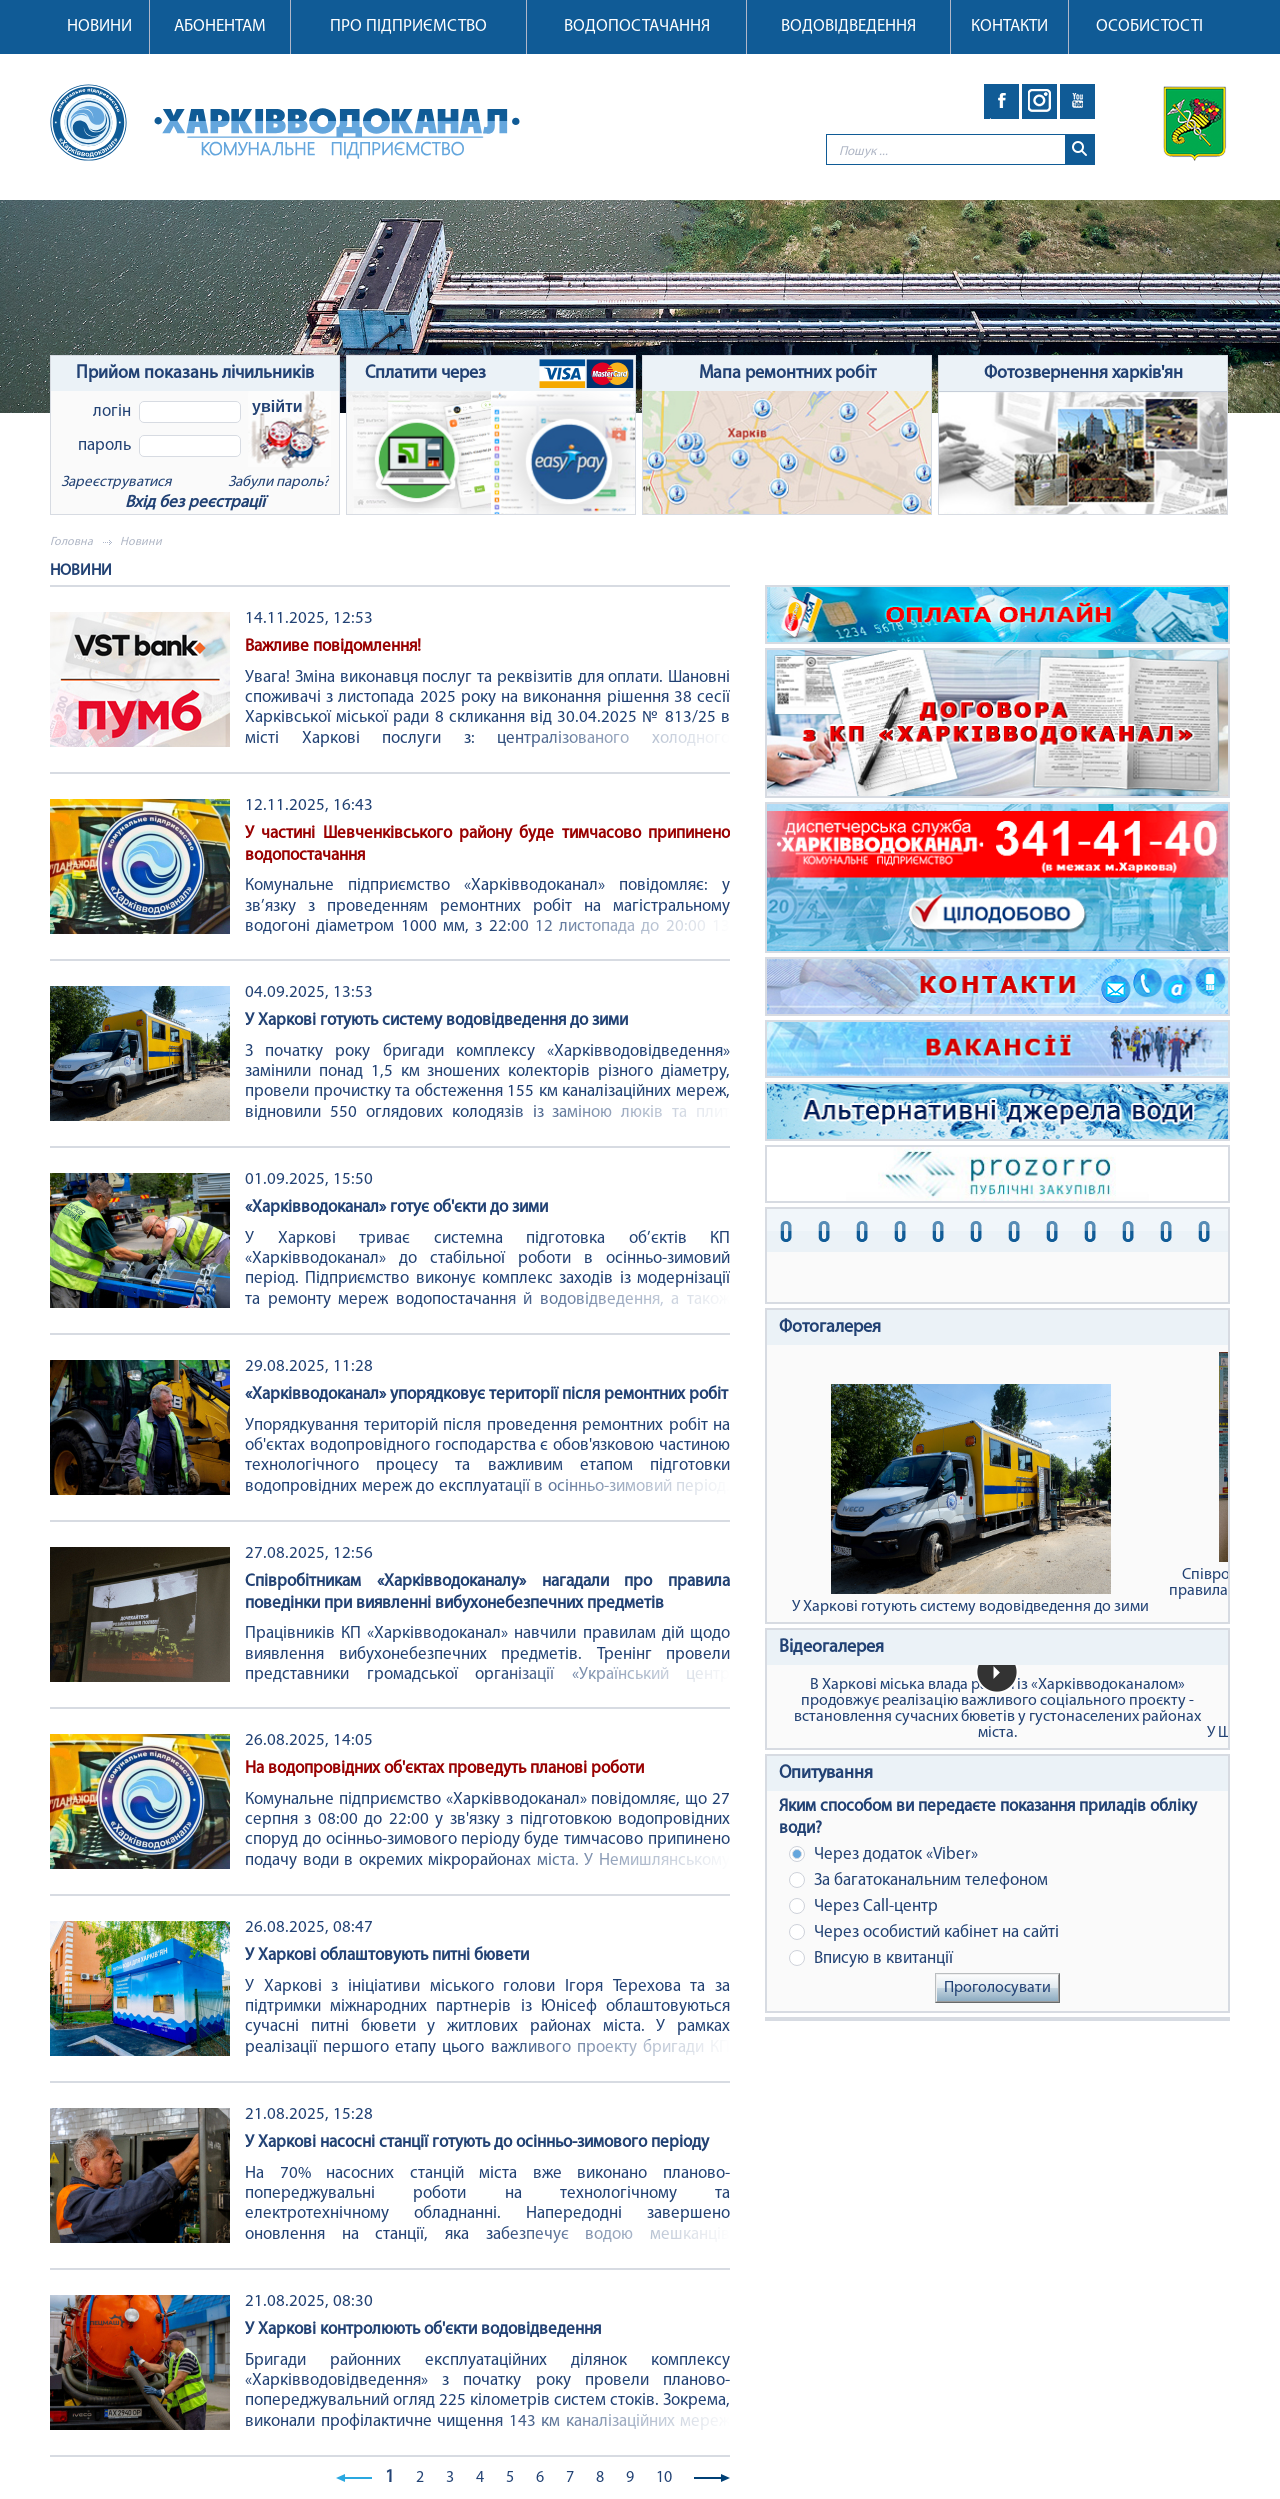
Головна (71, 542)
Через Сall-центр (863, 1906)
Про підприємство (408, 26)
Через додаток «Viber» (883, 1854)
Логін (112, 411)
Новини (99, 26)
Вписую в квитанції (871, 1958)
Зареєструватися (116, 482)
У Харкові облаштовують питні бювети (387, 1955)
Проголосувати (997, 1988)
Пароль (104, 445)
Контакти (1009, 26)
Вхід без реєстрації (195, 502)
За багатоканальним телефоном (918, 1880)
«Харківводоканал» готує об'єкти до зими (396, 1207)
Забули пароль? (278, 482)
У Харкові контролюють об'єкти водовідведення (423, 2329)
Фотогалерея (830, 1327)
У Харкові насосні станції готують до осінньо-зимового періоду (477, 2142)
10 (664, 2478)
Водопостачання (637, 26)
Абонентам (220, 26)
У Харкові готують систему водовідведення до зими (436, 1020)
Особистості (1149, 26)
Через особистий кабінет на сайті (924, 1932)
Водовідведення (848, 26)
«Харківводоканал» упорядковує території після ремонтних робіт (486, 1394)
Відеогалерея (831, 1647)
